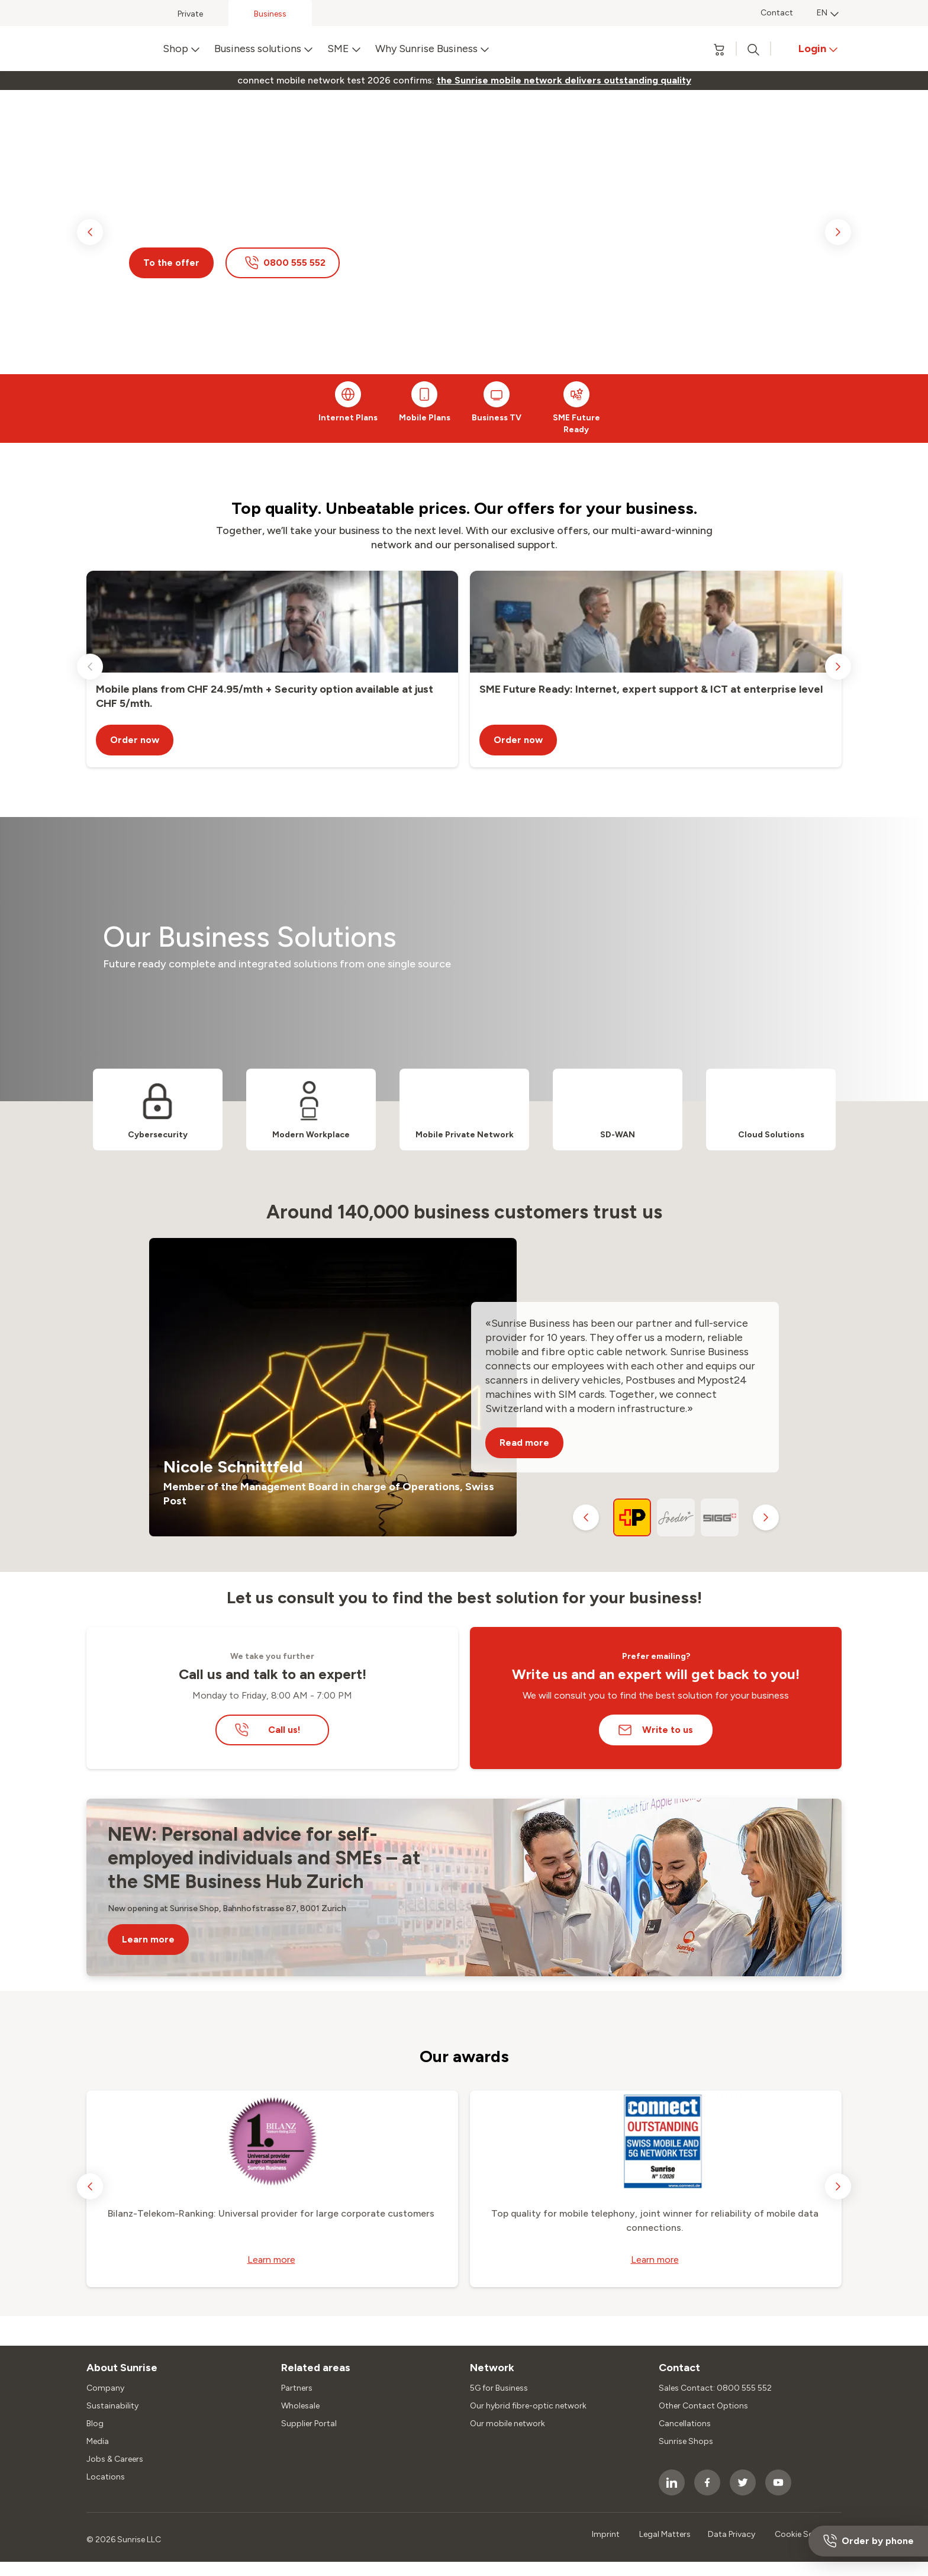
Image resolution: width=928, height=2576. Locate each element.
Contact (777, 13)
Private (190, 14)
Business (270, 14)
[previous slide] (90, 232)
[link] (564, 80)
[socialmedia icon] (672, 2482)
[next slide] (838, 232)
